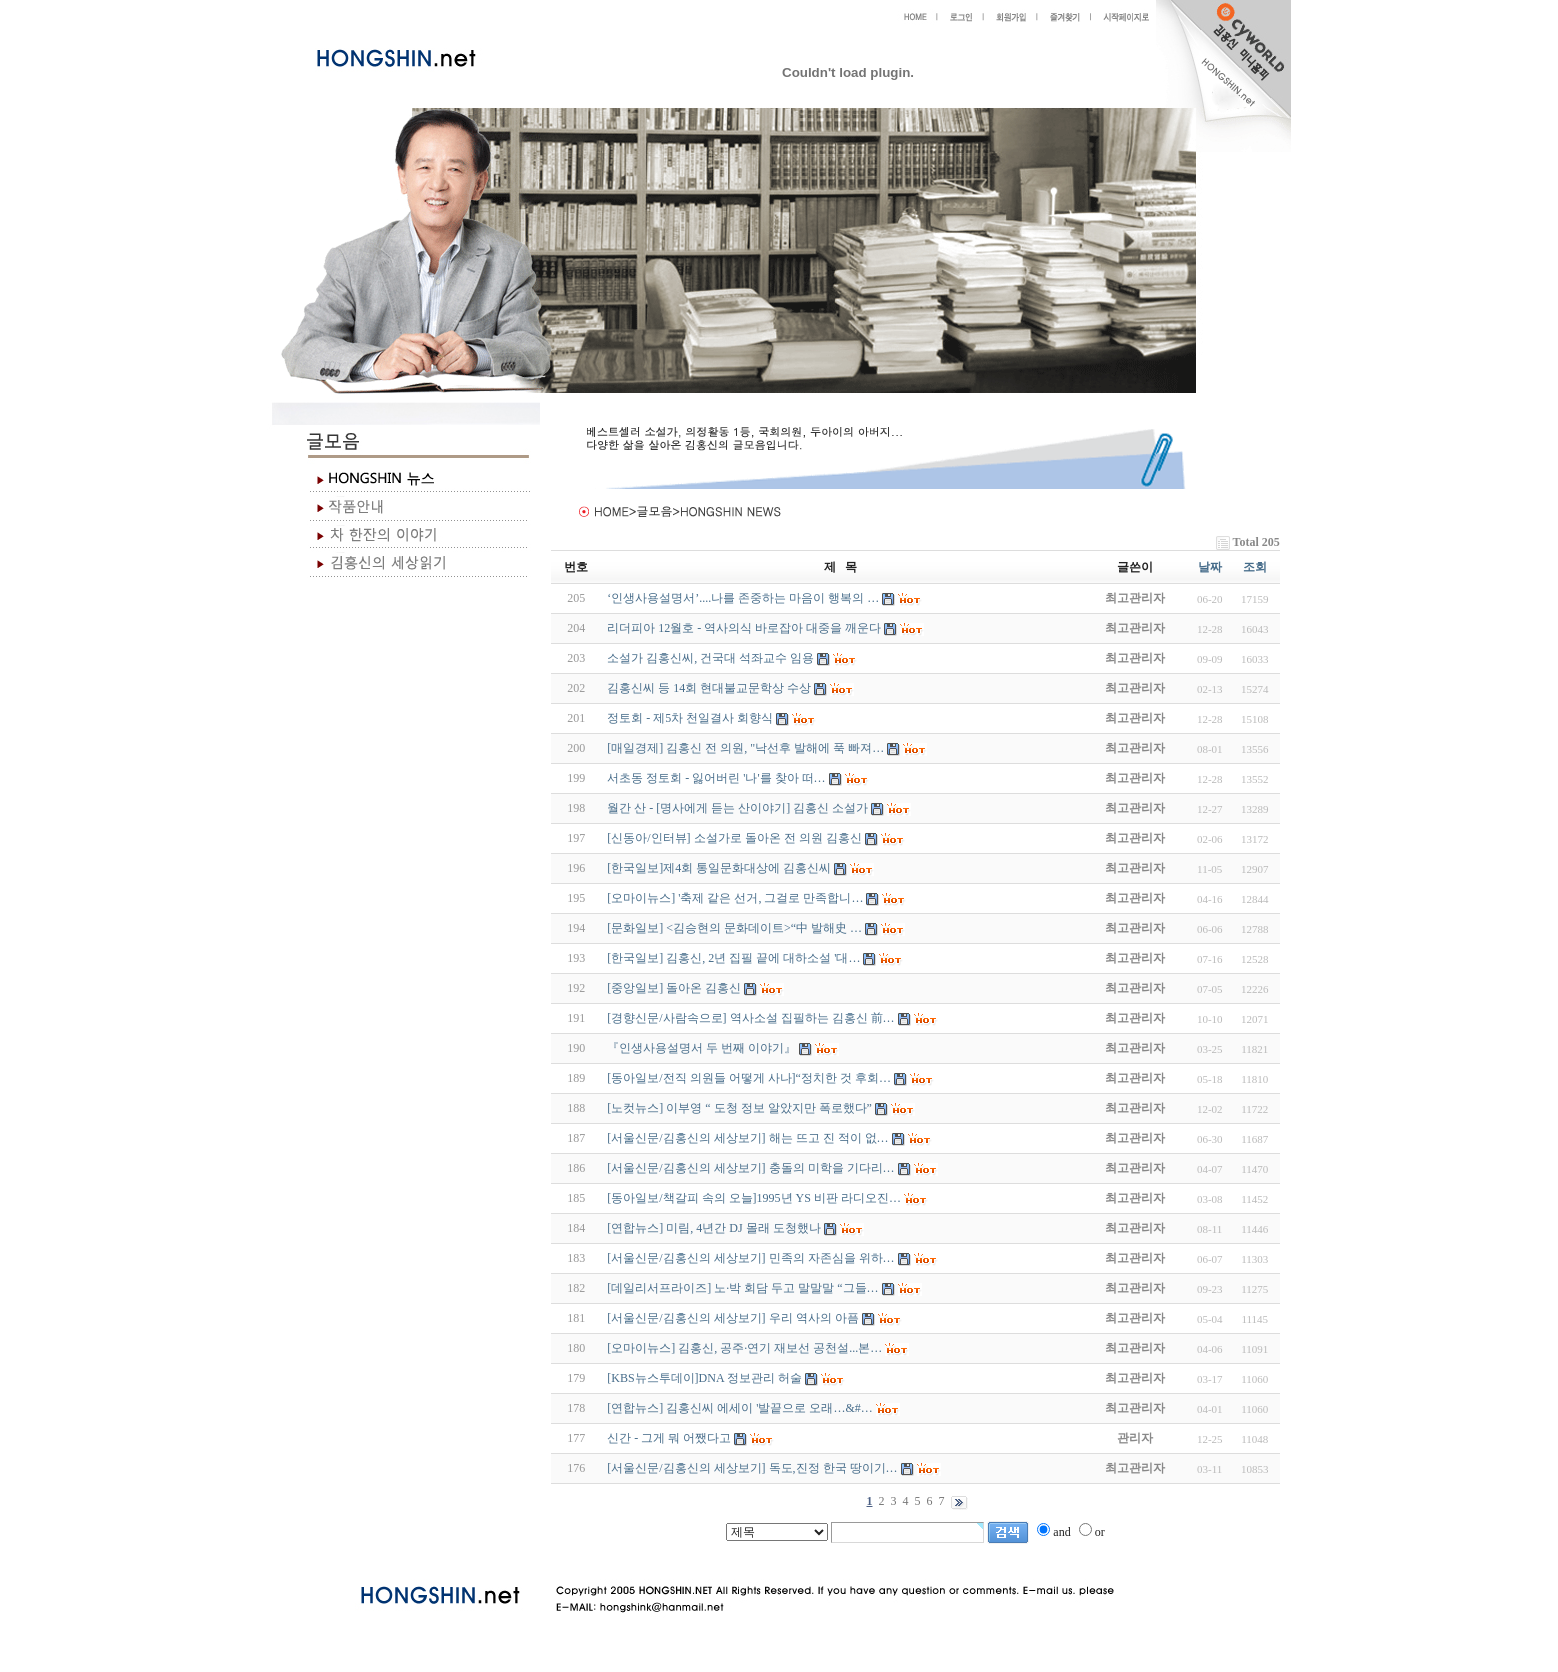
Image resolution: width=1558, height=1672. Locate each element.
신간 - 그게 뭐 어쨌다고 (669, 1438)
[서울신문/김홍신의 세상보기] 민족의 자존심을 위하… (750, 1258)
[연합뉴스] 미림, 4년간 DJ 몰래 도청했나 (713, 1228)
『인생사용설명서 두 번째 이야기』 (701, 1048)
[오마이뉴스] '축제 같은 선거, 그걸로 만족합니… (735, 898)
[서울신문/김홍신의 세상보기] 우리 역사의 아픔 (732, 1318)
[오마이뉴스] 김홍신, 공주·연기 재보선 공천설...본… (744, 1348)
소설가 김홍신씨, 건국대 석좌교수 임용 (710, 658)
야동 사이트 (571, 1552)
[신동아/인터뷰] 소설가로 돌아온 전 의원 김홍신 (734, 838)
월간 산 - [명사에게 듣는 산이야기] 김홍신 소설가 (737, 808)
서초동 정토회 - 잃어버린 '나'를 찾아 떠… (716, 778)
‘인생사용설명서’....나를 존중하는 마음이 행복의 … (743, 598)
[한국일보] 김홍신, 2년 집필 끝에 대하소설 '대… (733, 958)
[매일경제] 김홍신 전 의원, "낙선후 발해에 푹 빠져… (745, 748)
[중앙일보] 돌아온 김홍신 (674, 988)
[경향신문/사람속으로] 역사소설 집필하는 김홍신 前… (750, 1018)
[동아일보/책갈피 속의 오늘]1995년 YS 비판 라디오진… (754, 1198)
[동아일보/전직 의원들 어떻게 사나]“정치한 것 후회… (749, 1078)
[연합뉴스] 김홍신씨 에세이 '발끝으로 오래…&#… (740, 1408)
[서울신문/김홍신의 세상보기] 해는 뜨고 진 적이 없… (747, 1138)
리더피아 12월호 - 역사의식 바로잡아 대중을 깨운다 (744, 628)
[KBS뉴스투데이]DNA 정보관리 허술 (704, 1378)
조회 (1255, 567)
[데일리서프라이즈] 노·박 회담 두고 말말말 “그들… (742, 1288)
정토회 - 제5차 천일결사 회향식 (690, 718)
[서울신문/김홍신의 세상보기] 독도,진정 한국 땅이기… (752, 1468)
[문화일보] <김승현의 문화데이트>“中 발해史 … (734, 928)
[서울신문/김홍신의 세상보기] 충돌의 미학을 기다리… (750, 1168)
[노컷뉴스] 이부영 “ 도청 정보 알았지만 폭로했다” (739, 1108)
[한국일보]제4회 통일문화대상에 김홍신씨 (719, 868)
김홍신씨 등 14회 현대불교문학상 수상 (709, 688)
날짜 (1210, 567)
